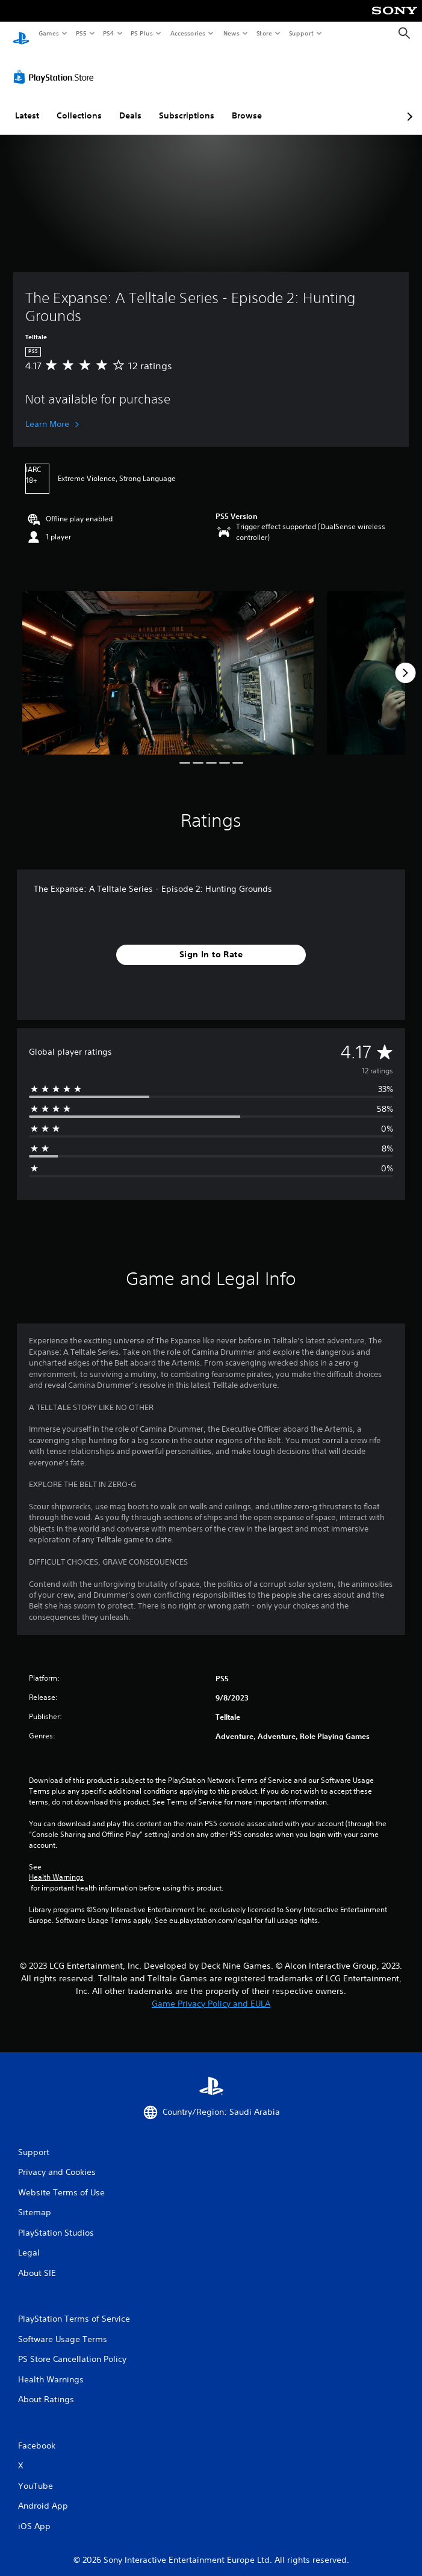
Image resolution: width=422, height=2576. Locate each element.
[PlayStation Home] (21, 33)
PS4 (108, 33)
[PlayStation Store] (56, 65)
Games (48, 33)
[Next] (405, 661)
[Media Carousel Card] (168, 661)
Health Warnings (56, 1866)
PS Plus (142, 33)
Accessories (187, 33)
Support (300, 33)
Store (264, 33)
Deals (130, 104)
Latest (27, 104)
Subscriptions (186, 104)
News (231, 33)
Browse (247, 104)
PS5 (81, 33)
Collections (79, 104)
